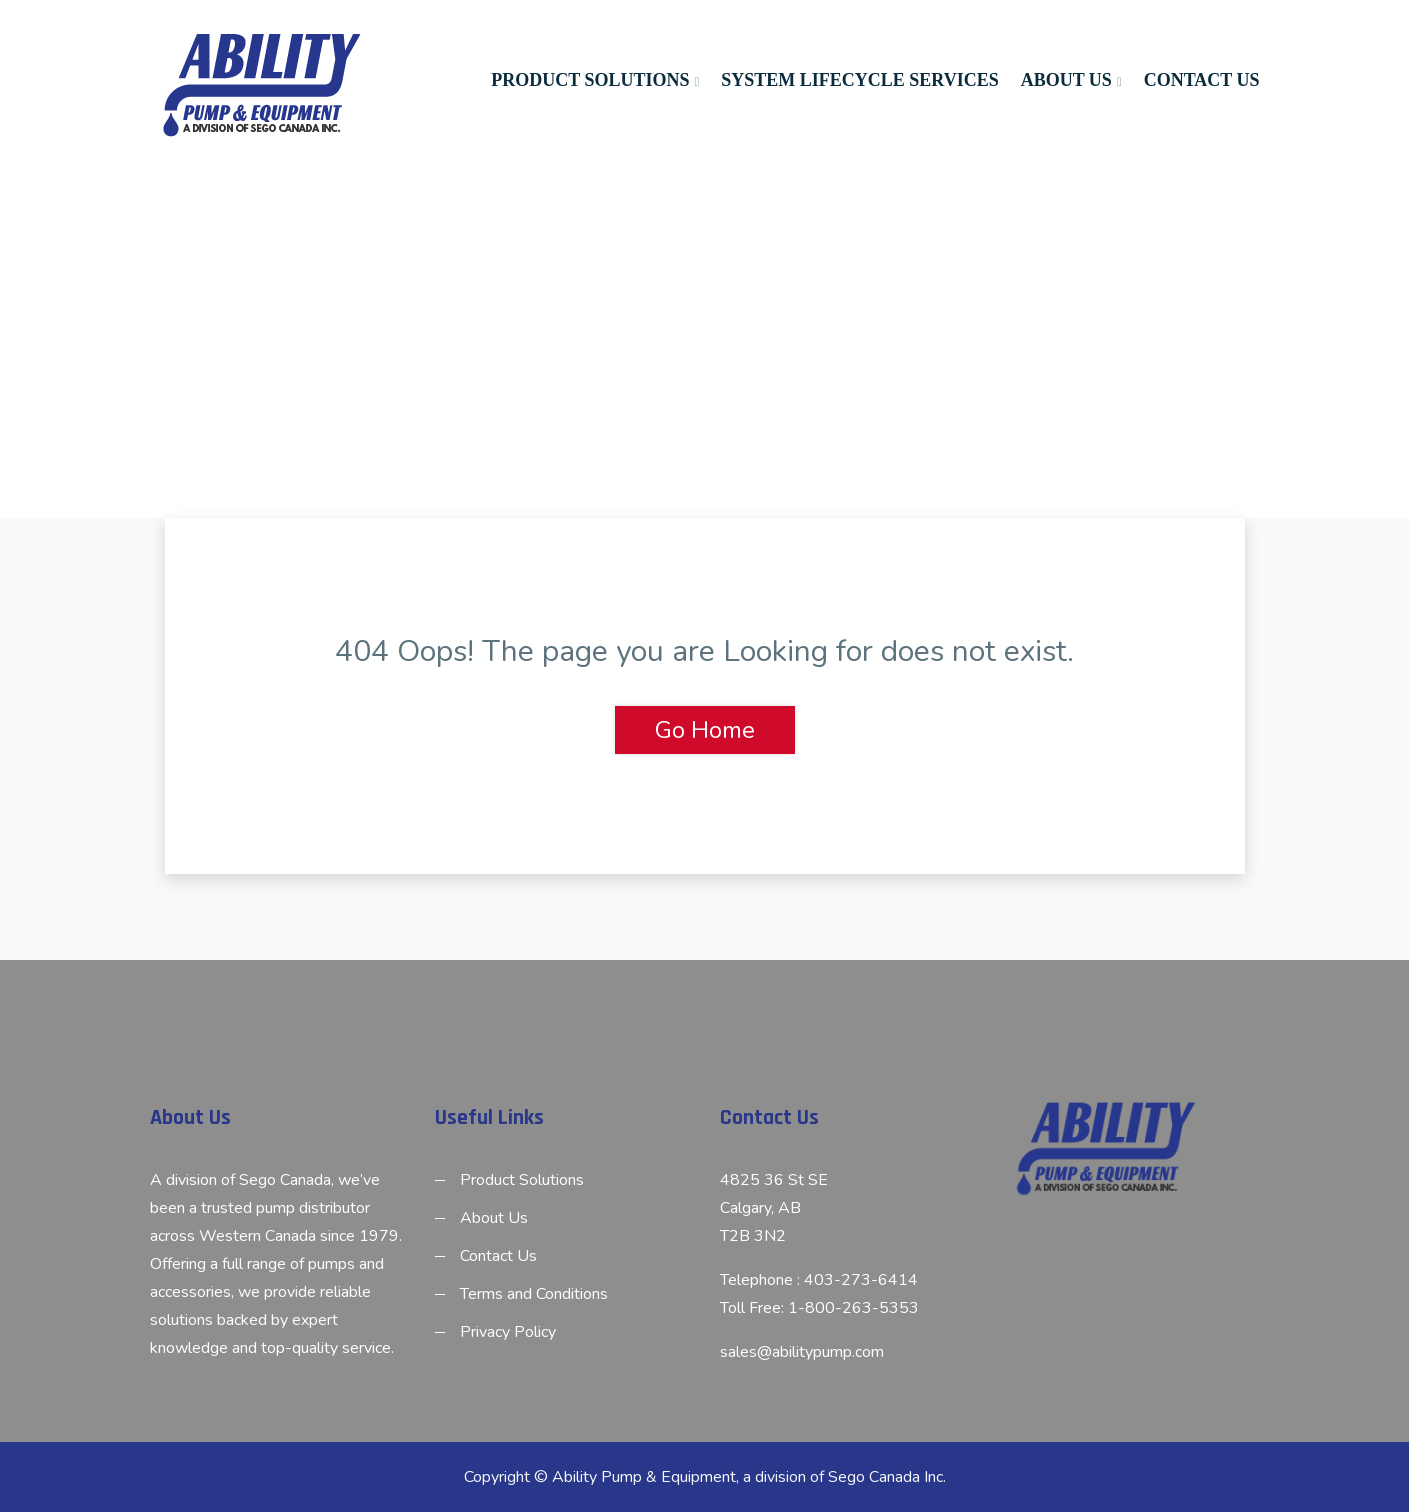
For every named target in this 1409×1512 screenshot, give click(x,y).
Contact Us (1202, 80)
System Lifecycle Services (859, 80)
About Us (1066, 80)
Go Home (705, 730)
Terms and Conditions (534, 1294)
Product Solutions (590, 80)
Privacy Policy (508, 1332)
